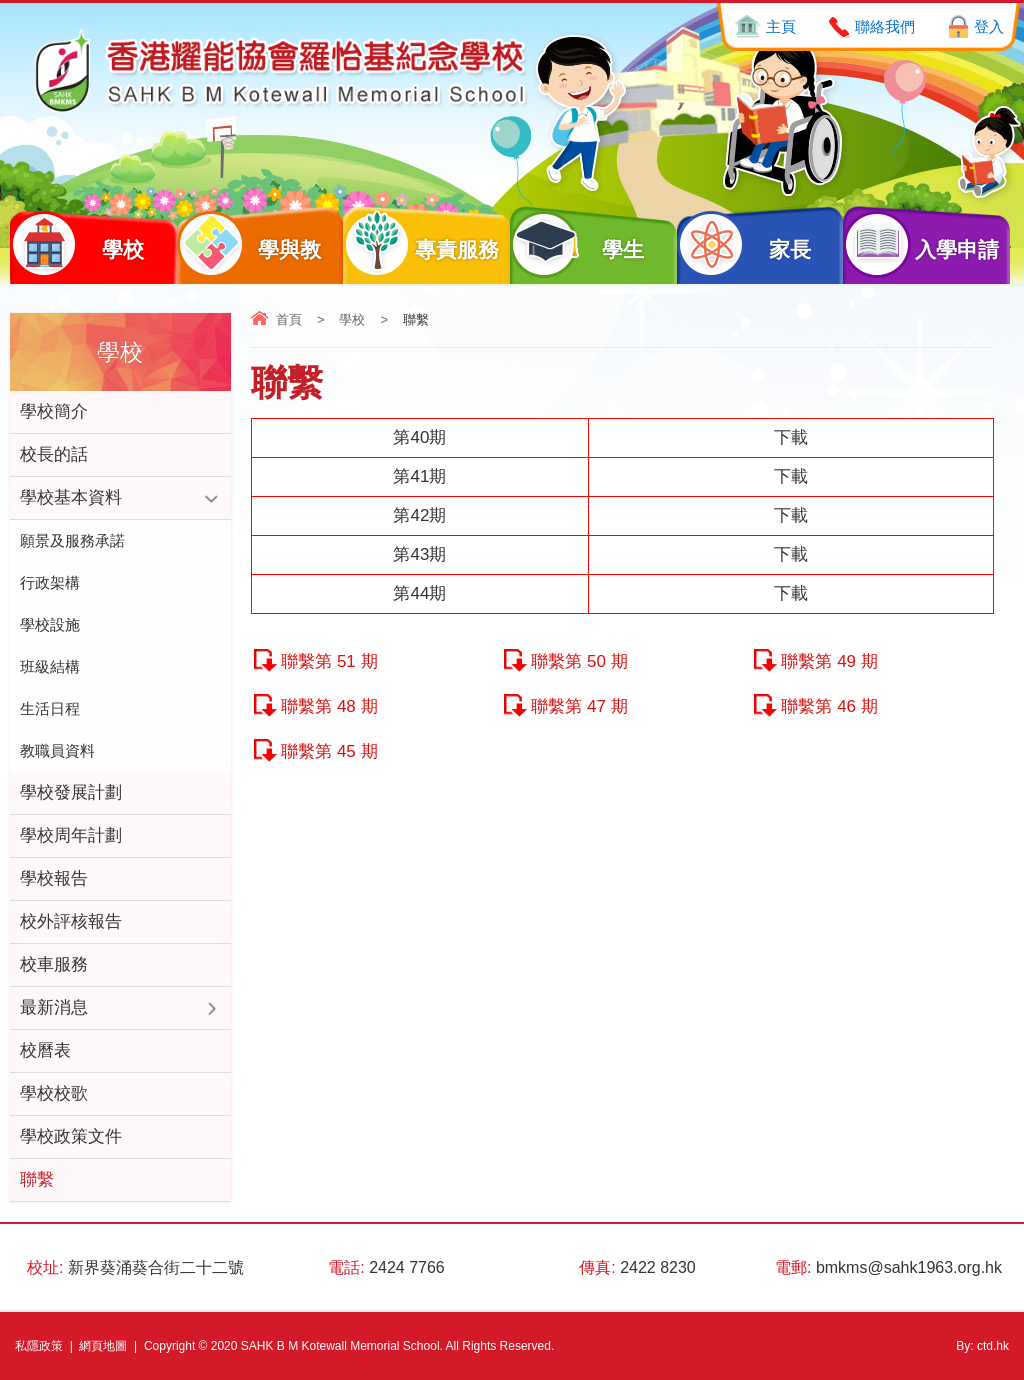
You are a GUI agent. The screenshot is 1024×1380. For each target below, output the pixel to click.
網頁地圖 (103, 1346)
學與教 (249, 244)
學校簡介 (54, 411)
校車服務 (54, 964)
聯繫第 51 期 (329, 661)
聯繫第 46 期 (829, 706)
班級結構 (50, 666)
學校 (77, 244)
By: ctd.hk (982, 1346)
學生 (577, 244)
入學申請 (920, 244)
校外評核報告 (71, 921)
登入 (989, 26)
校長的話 (54, 454)
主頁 (781, 26)
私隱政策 (39, 1346)
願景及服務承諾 (72, 540)
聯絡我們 (885, 26)
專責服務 (420, 244)
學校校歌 (54, 1093)
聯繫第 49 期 (829, 661)
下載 (791, 437)
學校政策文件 (71, 1136)
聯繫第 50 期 (579, 661)
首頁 (289, 319)
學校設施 (50, 624)
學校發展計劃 (71, 792)
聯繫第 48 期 (329, 706)
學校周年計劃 (71, 835)
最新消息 (54, 1007)
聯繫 (37, 1179)
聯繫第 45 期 (329, 751)
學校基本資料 (71, 497)
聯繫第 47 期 (579, 706)
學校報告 (54, 878)
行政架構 (50, 582)
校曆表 (45, 1050)
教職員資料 (57, 750)
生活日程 (50, 708)
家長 (744, 244)
